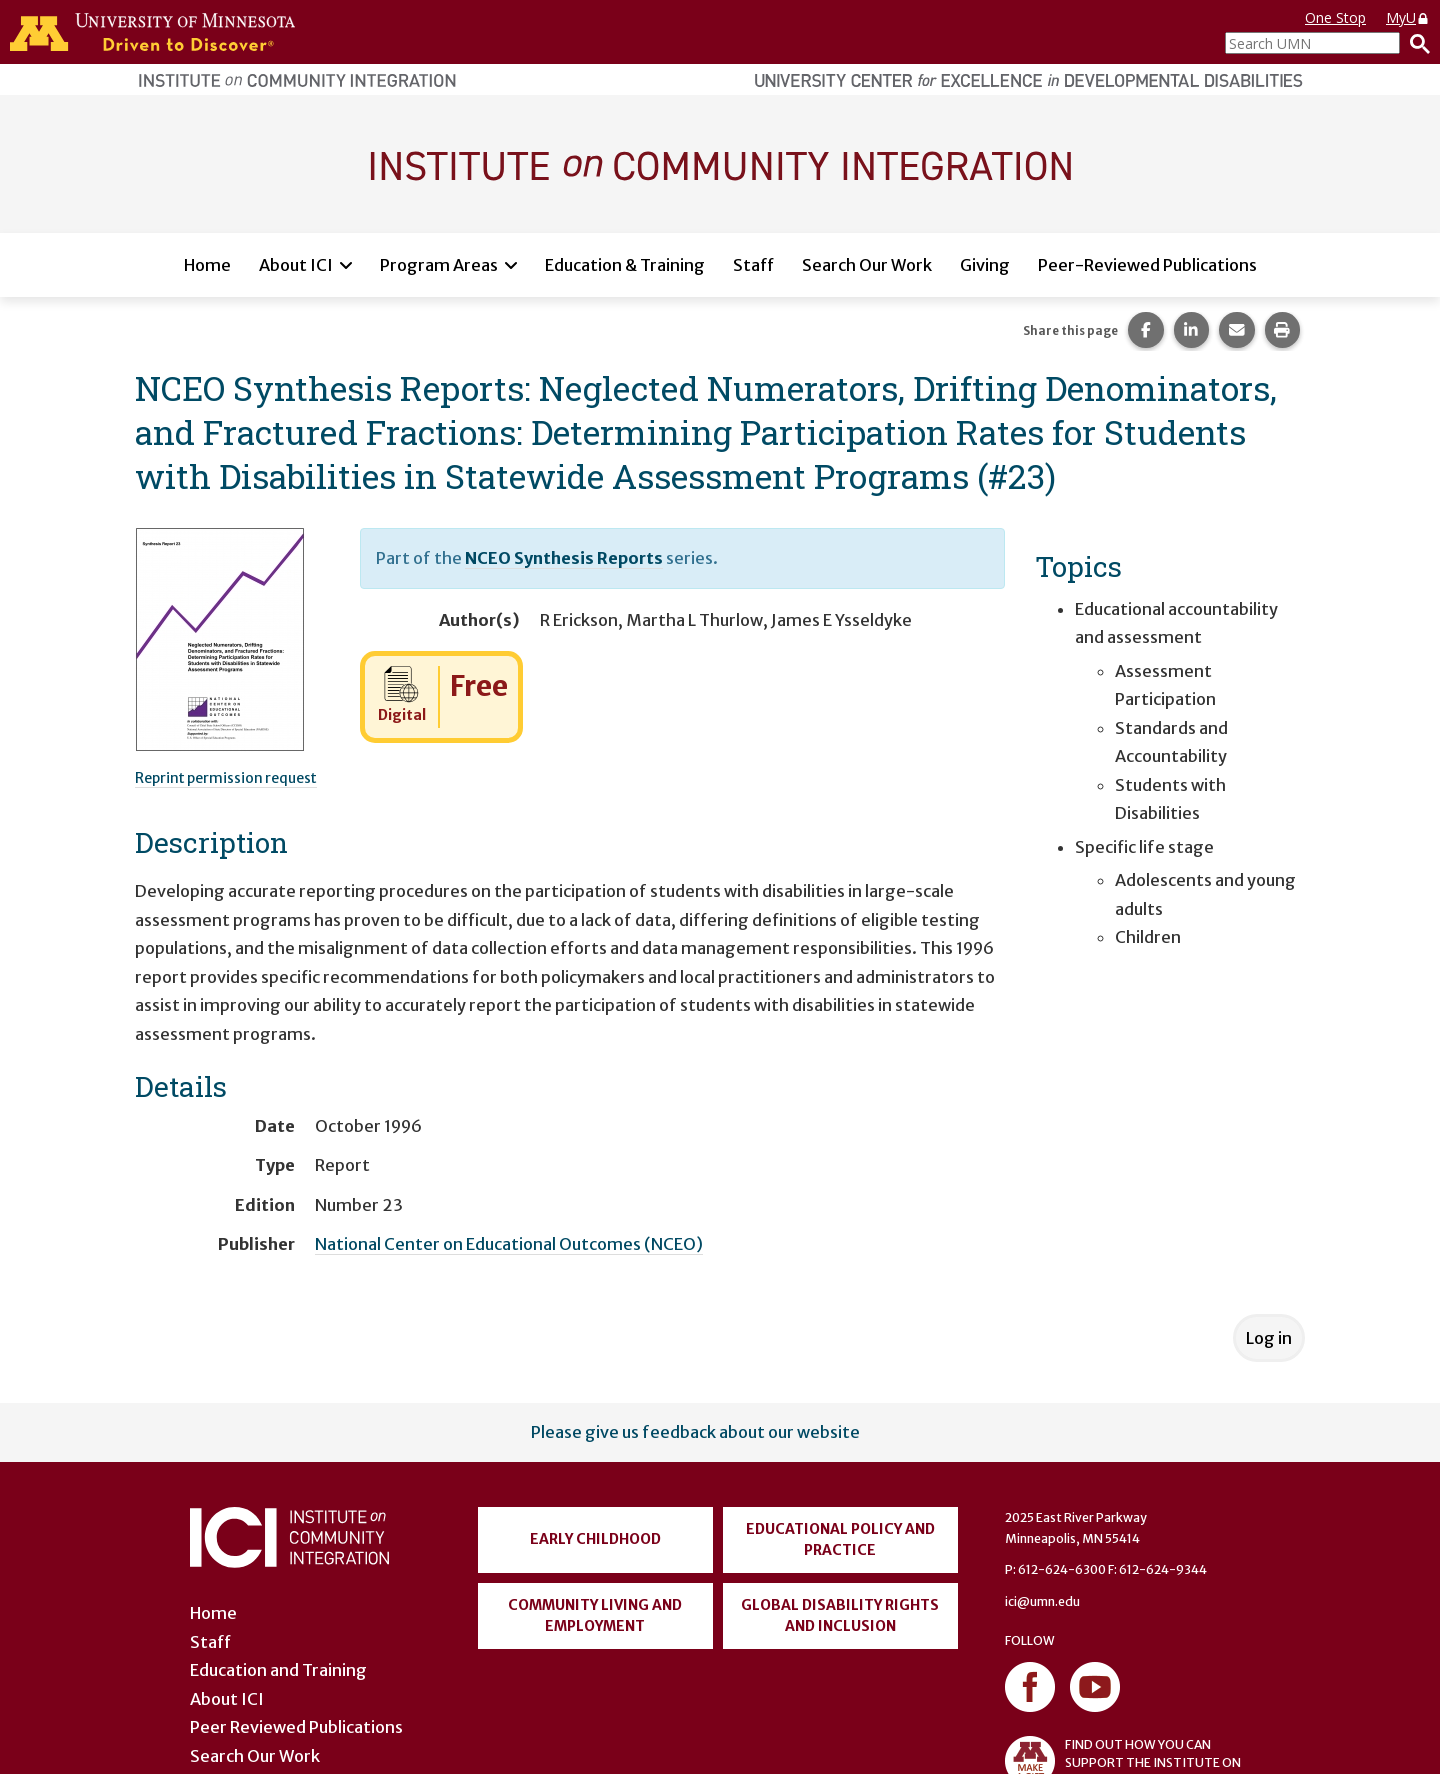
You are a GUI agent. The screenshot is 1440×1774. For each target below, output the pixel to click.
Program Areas (439, 265)
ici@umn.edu (1042, 1601)
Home (207, 265)
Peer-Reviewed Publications (1147, 265)
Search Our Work (867, 265)
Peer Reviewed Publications (296, 1727)
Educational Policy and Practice (840, 1539)
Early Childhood (595, 1539)
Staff (753, 265)
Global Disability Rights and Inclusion (840, 1615)
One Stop (1335, 17)
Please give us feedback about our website (695, 1432)
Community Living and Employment (595, 1615)
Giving (985, 265)
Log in (1269, 1338)
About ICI (296, 265)
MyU (1408, 17)
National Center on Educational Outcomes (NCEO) (509, 1244)
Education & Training (625, 265)
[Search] (1415, 43)
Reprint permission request (226, 778)
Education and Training (278, 1670)
